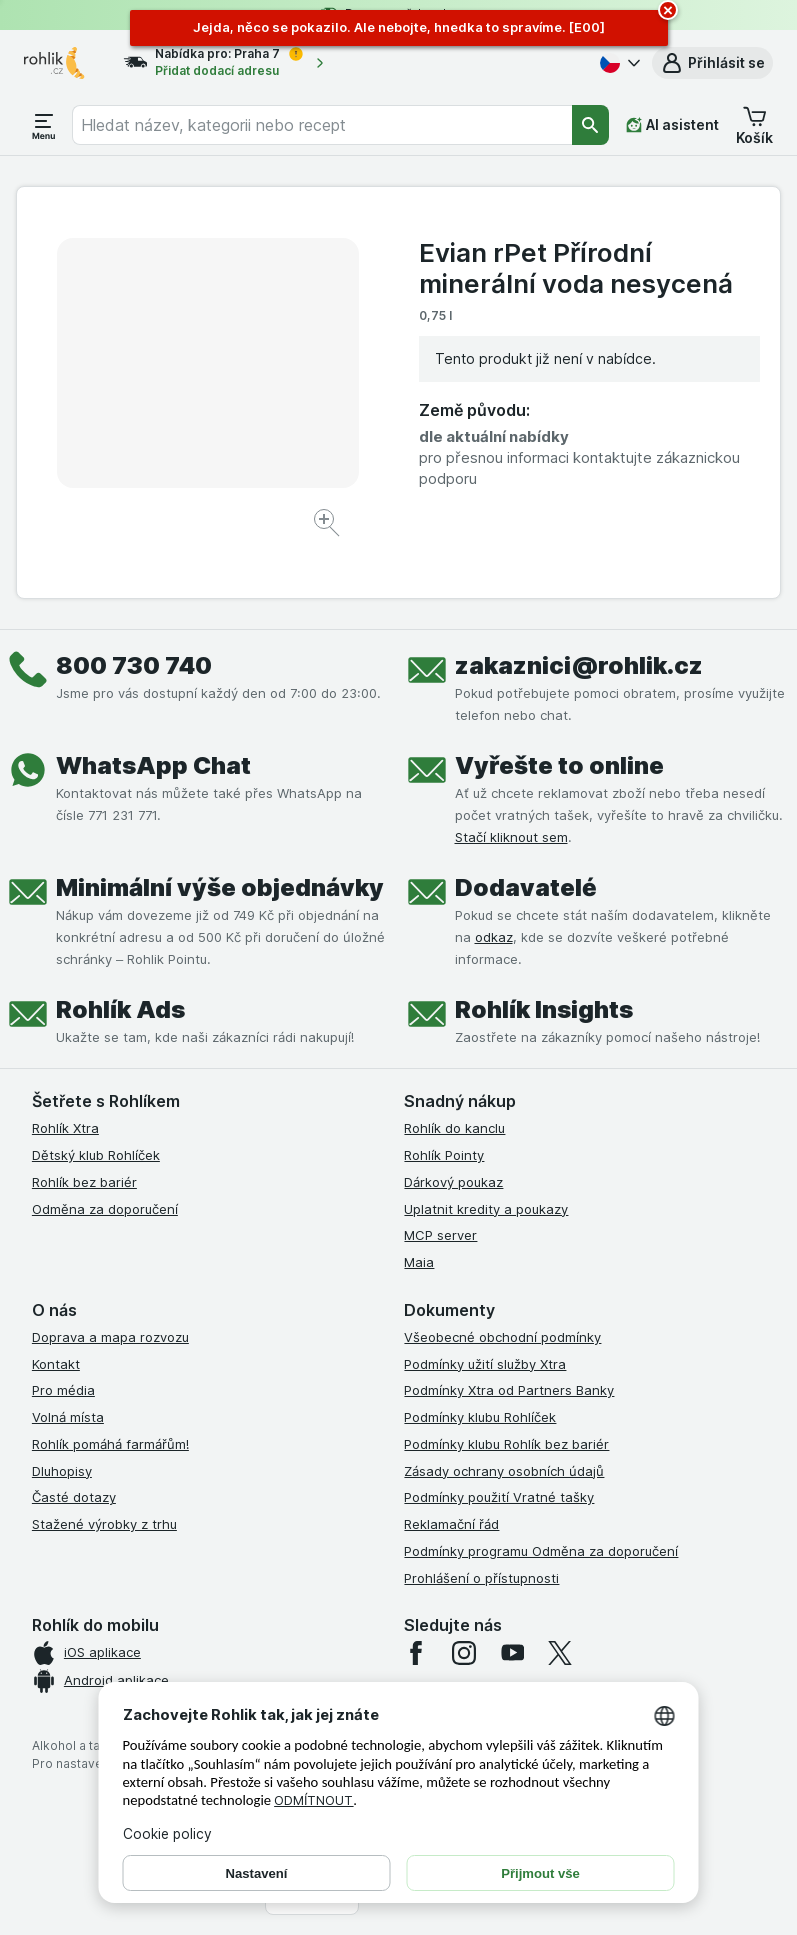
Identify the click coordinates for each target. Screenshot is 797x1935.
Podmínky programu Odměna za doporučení (541, 1551)
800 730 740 (134, 665)
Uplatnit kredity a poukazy (486, 1209)
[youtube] (512, 1653)
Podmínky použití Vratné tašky (499, 1497)
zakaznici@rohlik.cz (579, 665)
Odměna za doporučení (105, 1209)
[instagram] (464, 1653)
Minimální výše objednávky (220, 887)
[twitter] (560, 1653)
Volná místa (68, 1417)
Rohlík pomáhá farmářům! (110, 1444)
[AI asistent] (672, 125)
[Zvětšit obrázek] (328, 525)
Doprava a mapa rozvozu (110, 1337)
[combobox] (322, 125)
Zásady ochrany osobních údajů (504, 1471)
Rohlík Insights (544, 1009)
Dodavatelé (526, 887)
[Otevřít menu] (44, 125)
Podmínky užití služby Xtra (485, 1364)
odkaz (494, 937)
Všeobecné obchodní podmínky (502, 1337)
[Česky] (618, 63)
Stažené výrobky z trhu (104, 1524)
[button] (712, 63)
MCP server (440, 1235)
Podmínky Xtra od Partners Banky (509, 1390)
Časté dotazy (74, 1497)
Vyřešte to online (559, 765)
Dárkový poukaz (453, 1182)
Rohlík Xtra (65, 1128)
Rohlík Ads (120, 1009)
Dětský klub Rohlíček (96, 1155)
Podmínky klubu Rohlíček (480, 1417)
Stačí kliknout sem (511, 837)
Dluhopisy (62, 1471)
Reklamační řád (451, 1524)
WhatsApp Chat (153, 765)
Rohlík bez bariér (84, 1182)
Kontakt (56, 1364)
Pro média (63, 1390)
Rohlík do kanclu (454, 1128)
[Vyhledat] (590, 125)
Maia (419, 1262)
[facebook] (416, 1653)
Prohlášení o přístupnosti (481, 1578)
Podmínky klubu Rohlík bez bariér (506, 1444)
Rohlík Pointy (444, 1155)
